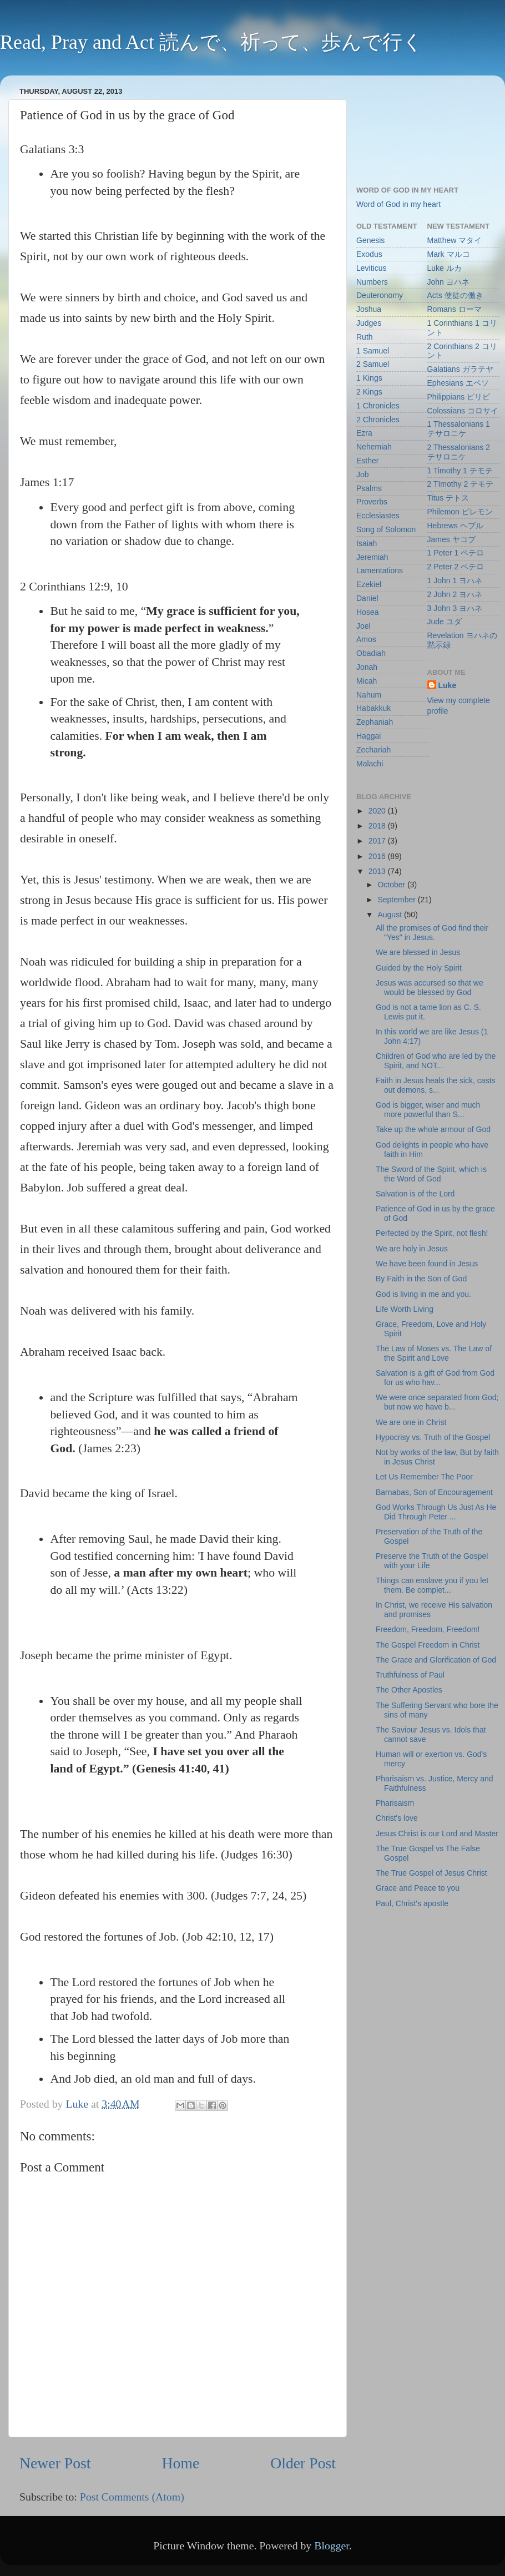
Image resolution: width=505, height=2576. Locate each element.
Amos (366, 639)
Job (362, 474)
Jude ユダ (444, 621)
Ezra (364, 432)
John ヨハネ (448, 281)
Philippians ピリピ (459, 396)
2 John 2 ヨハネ (455, 594)
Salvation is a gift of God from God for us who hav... (435, 1377)
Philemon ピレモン (460, 511)
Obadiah (371, 653)
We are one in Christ (411, 1422)
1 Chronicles (378, 405)
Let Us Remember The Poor (424, 1476)
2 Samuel (372, 364)
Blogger (331, 2545)
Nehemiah (374, 446)
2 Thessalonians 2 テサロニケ (458, 452)
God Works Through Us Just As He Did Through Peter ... (436, 1512)
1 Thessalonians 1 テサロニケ (458, 429)
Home (181, 2463)
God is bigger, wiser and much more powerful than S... (428, 1109)
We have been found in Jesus (427, 1263)
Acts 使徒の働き (455, 295)
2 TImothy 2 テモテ (460, 483)
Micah (366, 680)
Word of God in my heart (398, 204)
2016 (378, 856)
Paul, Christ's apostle (412, 1903)
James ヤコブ (451, 539)
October (392, 884)
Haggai (368, 735)
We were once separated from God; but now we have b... (437, 1402)
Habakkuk (373, 708)
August (390, 914)
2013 (378, 871)
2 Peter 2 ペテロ (455, 566)
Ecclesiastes (378, 515)
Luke (447, 685)
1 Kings (369, 377)
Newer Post (55, 2463)
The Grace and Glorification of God (436, 1659)
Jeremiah (372, 557)
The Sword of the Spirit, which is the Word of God (431, 1174)
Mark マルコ (448, 254)
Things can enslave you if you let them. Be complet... (432, 1585)
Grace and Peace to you (417, 1887)
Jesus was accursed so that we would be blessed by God (429, 987)
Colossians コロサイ (462, 410)
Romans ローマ (454, 309)
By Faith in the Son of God (421, 1278)
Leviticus (371, 268)
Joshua (368, 309)
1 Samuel (372, 350)
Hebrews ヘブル (455, 525)
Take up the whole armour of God (433, 1129)
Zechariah (373, 749)
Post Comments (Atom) (132, 2497)
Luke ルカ (444, 268)
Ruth (364, 336)
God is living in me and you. (423, 1294)
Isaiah (366, 543)
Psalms (369, 488)
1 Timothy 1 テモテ (460, 470)
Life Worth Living (404, 1309)
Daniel (367, 598)
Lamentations (379, 570)
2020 (378, 810)
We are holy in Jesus (412, 1248)
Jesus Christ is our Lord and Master (437, 1833)
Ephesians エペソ (458, 382)
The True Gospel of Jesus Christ (431, 1872)
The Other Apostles (409, 1689)
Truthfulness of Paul (410, 1674)
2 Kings (369, 391)
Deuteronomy (379, 295)
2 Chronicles (378, 419)
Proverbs (371, 501)
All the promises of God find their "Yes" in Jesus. (432, 932)
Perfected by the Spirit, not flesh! (432, 1233)
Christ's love (397, 1818)
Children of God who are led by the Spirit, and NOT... (436, 1061)
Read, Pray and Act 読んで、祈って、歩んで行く (211, 42)
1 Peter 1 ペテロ (455, 552)
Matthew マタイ (454, 240)
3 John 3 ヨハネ (455, 608)
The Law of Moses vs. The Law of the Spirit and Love (434, 1353)
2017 (378, 840)
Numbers (372, 281)
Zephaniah (374, 722)
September (397, 899)
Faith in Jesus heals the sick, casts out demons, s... (436, 1085)
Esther (367, 460)
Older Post (303, 2463)
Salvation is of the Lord (415, 1193)
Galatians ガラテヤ (460, 369)
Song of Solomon (386, 529)
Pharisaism (395, 1803)
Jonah (366, 667)
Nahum (368, 694)
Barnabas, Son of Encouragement (434, 1492)
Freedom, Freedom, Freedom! (428, 1629)
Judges (368, 323)
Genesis (370, 240)
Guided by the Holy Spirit (419, 967)
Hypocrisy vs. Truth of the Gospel (433, 1437)
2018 (378, 825)
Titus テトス (448, 497)
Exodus (369, 254)
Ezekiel (368, 584)
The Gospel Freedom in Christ (428, 1644)
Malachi (369, 763)
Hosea (367, 612)
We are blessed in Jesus (418, 952)
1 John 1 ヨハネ (455, 580)
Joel (363, 626)
